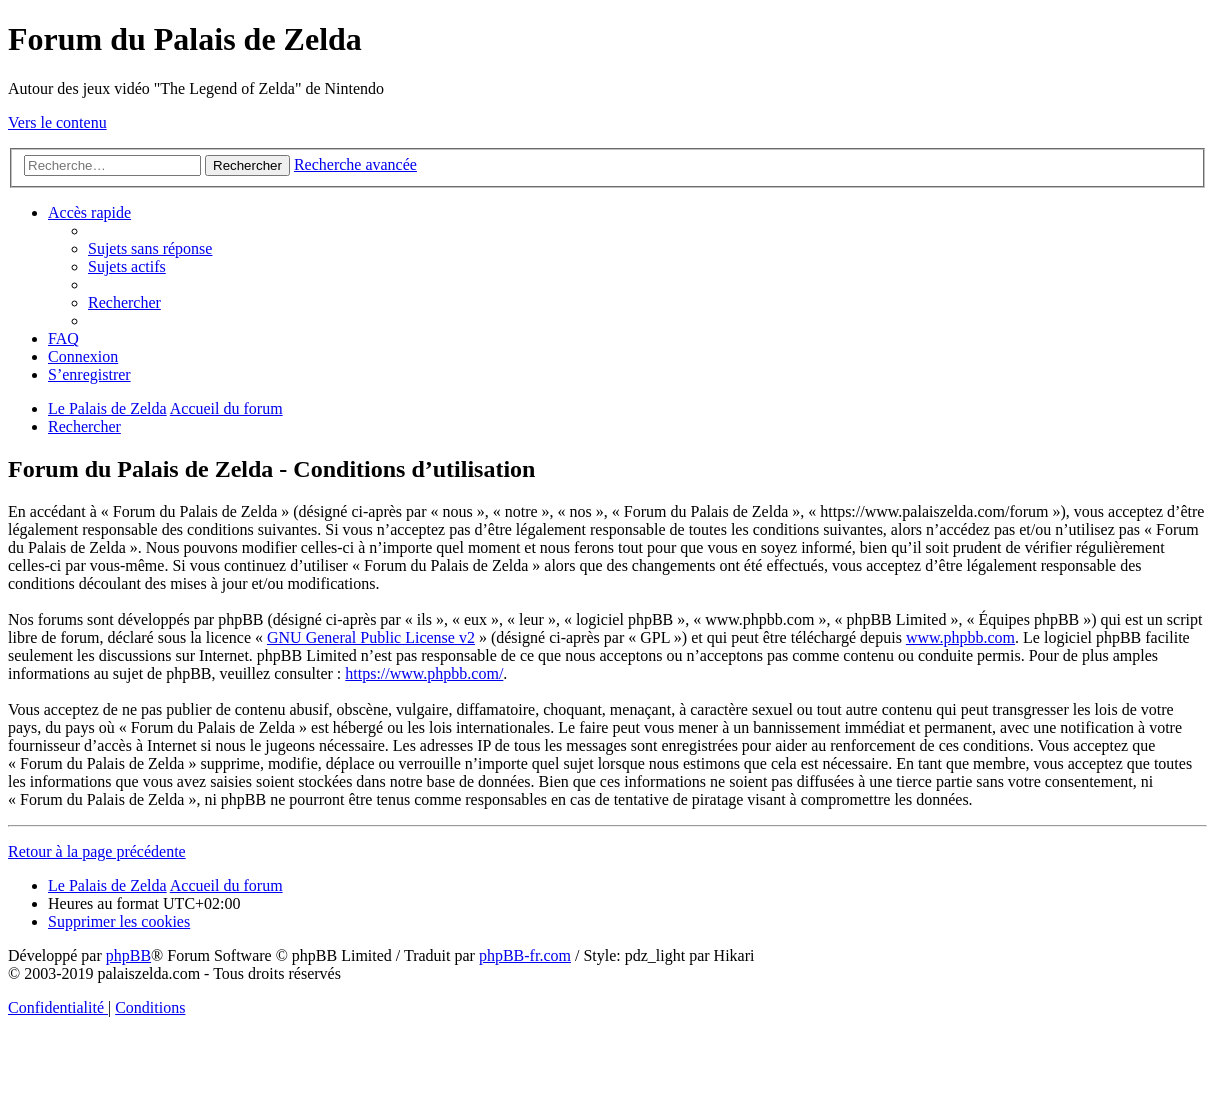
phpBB (128, 955)
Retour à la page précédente (97, 851)
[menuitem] (150, 248)
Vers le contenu (57, 122)
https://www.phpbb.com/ (424, 673)
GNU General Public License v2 (371, 637)
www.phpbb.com (960, 637)
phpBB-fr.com (525, 955)
